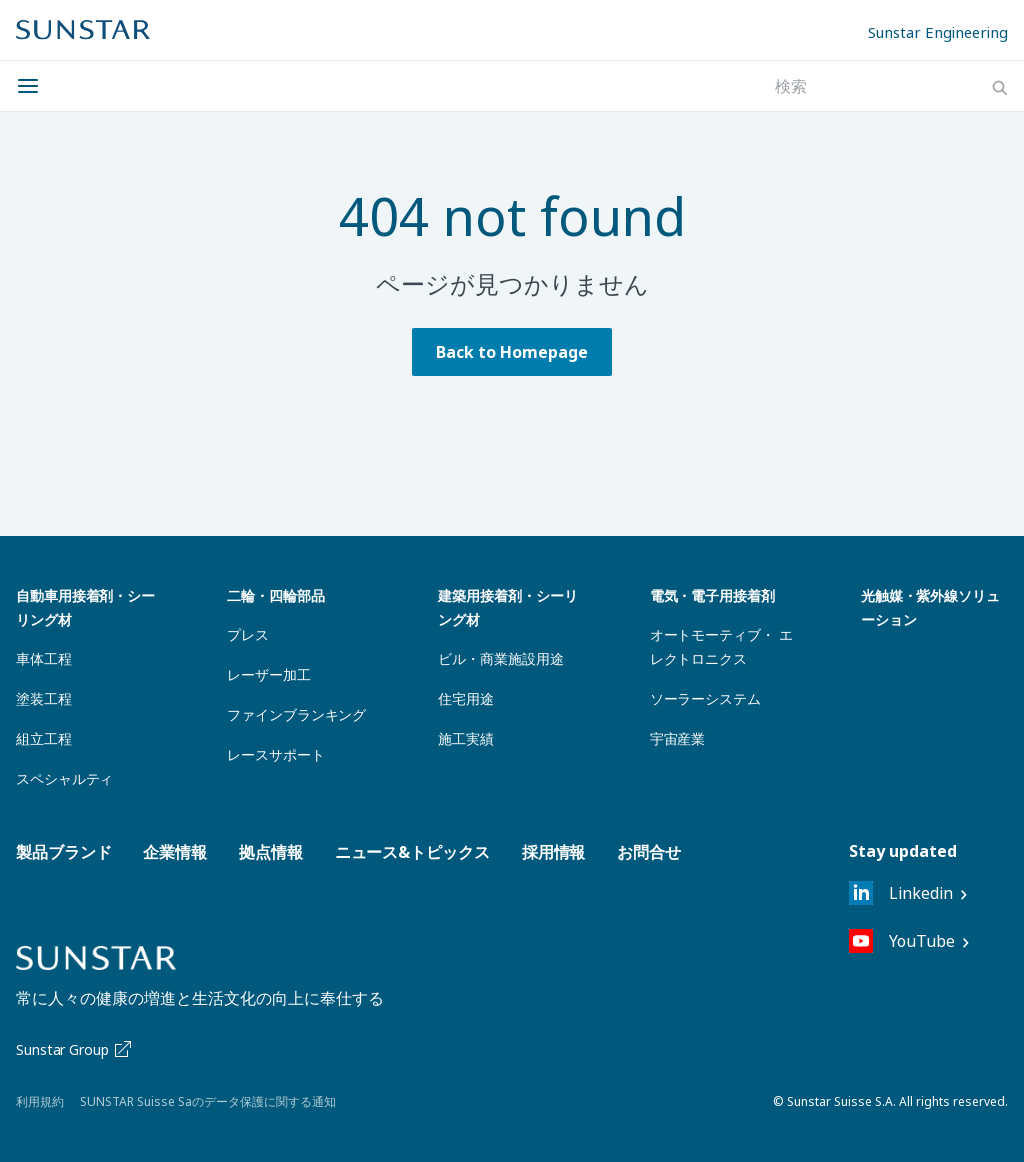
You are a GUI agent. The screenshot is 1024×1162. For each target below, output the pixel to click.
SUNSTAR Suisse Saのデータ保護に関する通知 (208, 1101)
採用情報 (554, 852)
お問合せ (649, 852)
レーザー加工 (268, 674)
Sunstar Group (75, 1049)
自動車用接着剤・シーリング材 (85, 607)
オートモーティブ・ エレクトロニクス (721, 646)
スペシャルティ (64, 778)
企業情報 (175, 852)
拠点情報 (271, 852)
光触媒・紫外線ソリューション (930, 607)
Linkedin (900, 893)
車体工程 (44, 658)
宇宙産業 (678, 738)
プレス (248, 634)
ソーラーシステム (705, 698)
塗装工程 (44, 698)
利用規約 (40, 1101)
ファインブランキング (296, 714)
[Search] (1000, 88)
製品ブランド (63, 852)
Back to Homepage (512, 352)
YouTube (901, 941)
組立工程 (44, 738)
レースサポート (275, 754)
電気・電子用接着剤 (712, 595)
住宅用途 (466, 698)
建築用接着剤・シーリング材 (507, 607)
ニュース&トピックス (412, 852)
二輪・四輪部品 (275, 595)
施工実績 (466, 738)
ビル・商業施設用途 (500, 658)
